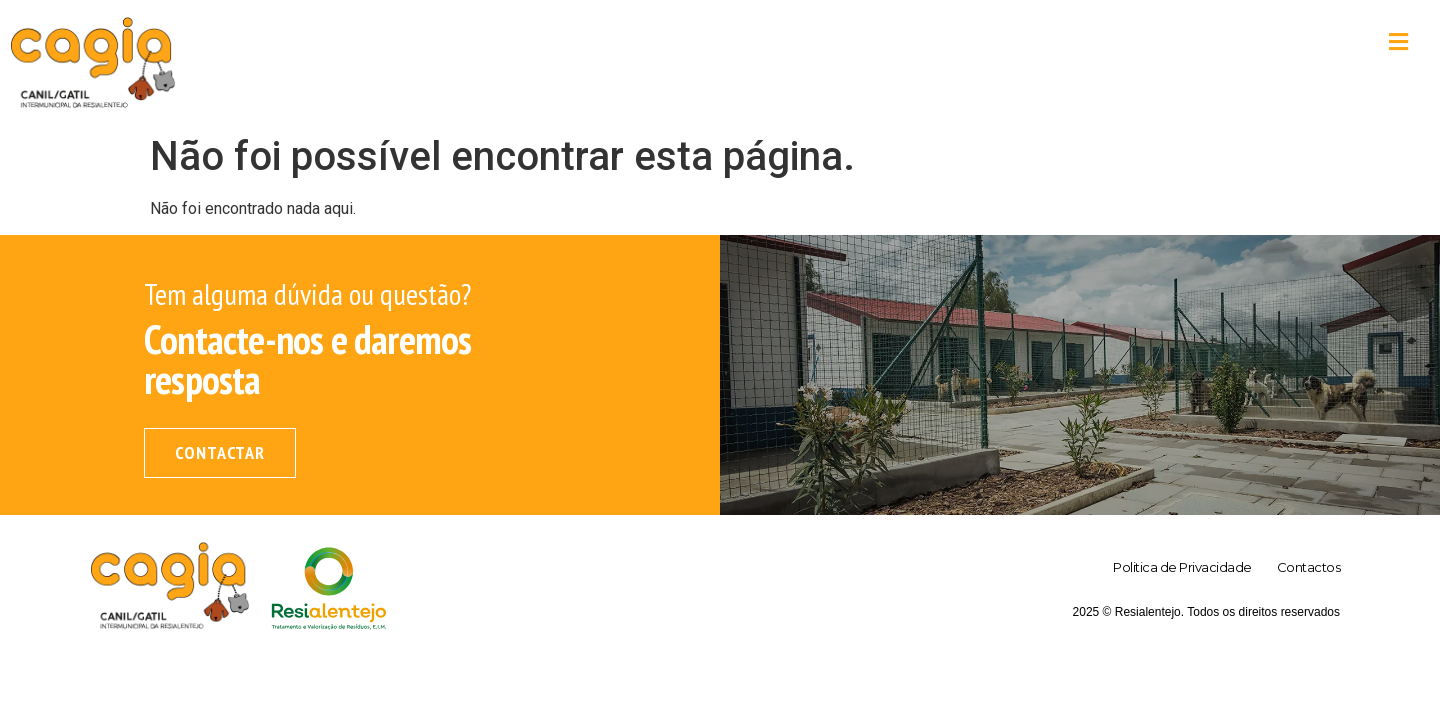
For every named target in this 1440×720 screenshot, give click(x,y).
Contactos (1309, 567)
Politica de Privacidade (1182, 567)
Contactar (220, 452)
